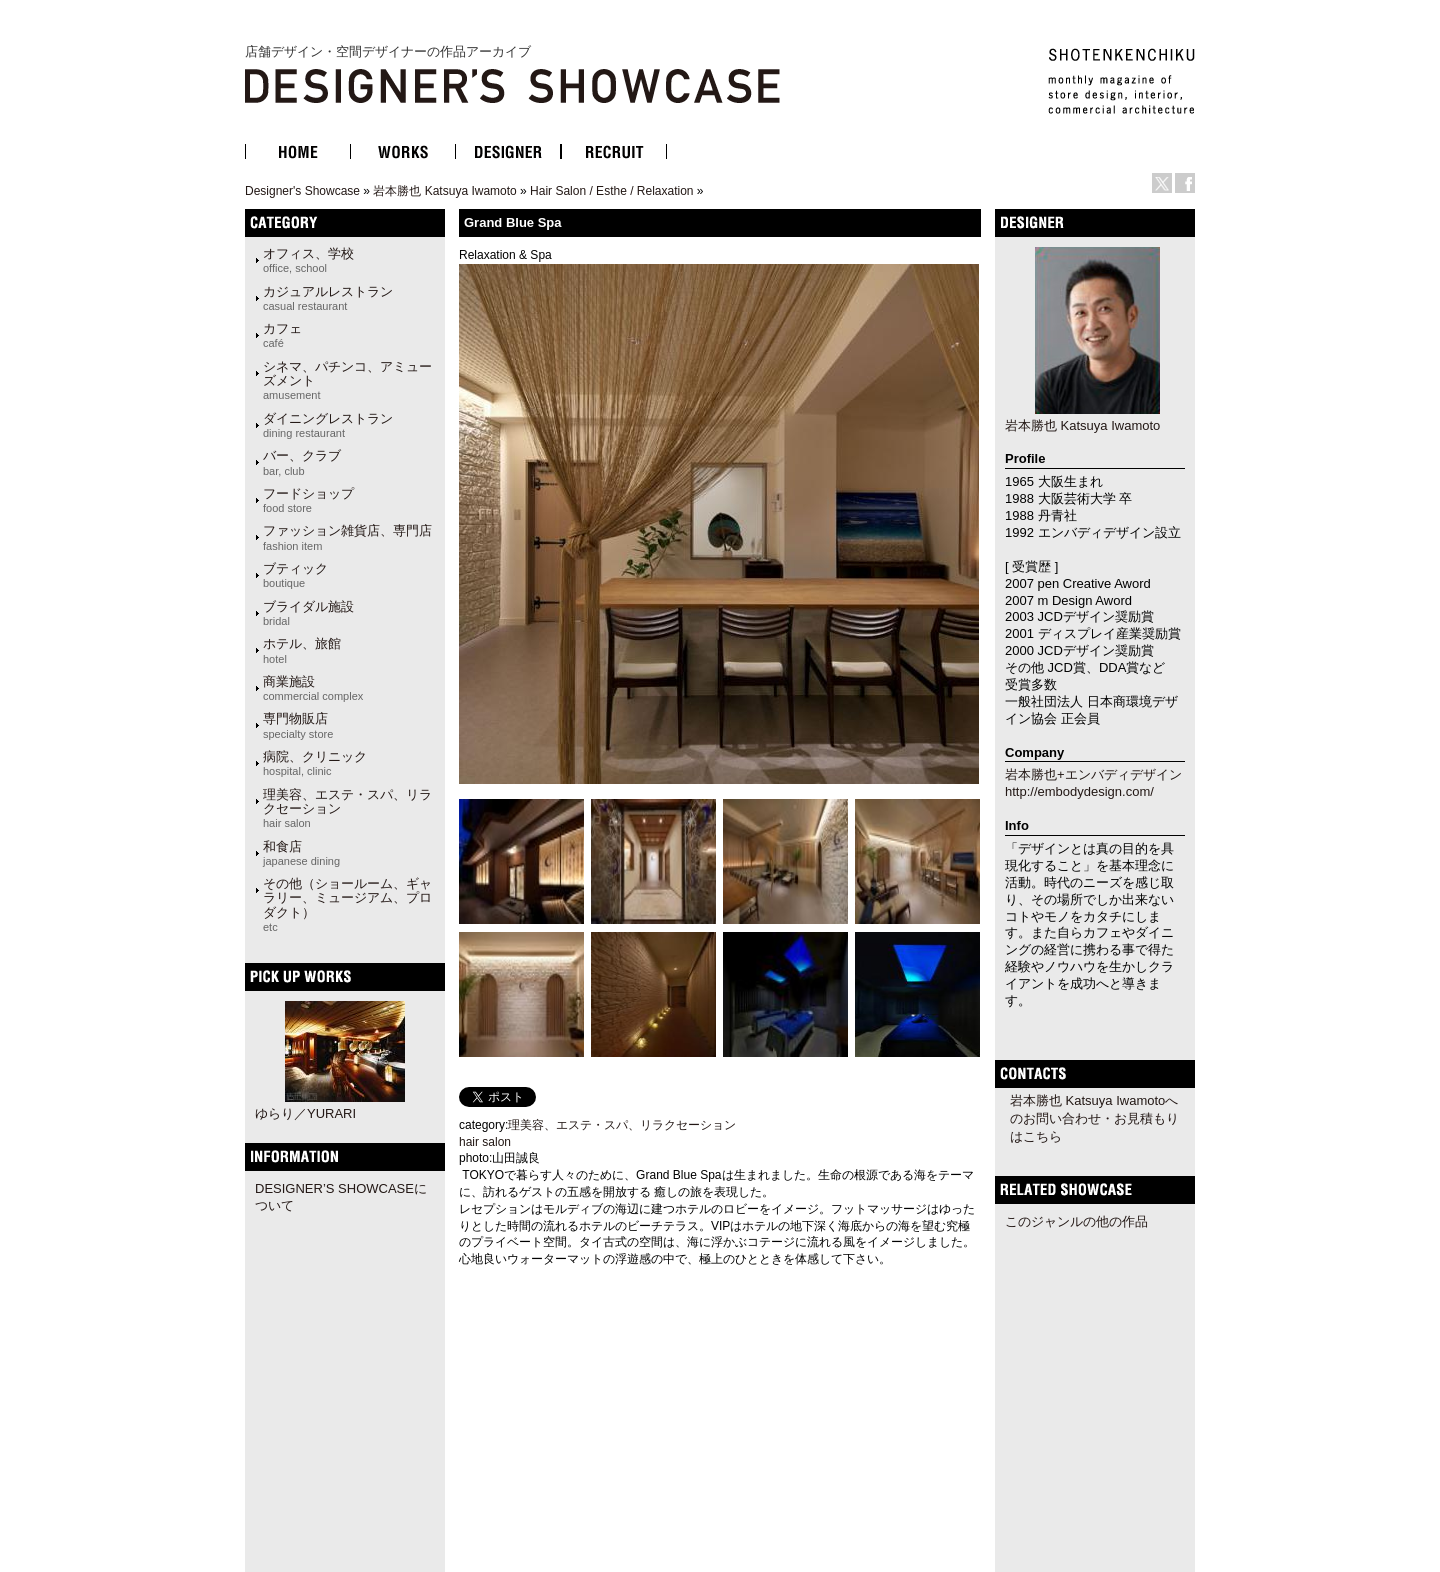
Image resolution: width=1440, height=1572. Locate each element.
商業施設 (313, 688)
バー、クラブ (302, 462)
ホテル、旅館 (302, 650)
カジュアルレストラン (328, 298)
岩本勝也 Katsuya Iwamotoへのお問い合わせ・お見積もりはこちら (1094, 1118)
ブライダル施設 (308, 613)
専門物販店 (298, 725)
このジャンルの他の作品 (1076, 1221)
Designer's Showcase (302, 191)
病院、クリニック (315, 763)
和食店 (301, 853)
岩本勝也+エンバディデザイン (1093, 774)
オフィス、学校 (308, 260)
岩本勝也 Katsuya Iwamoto (444, 191)
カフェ (282, 335)
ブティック (295, 575)
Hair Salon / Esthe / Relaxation (611, 191)
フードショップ (308, 500)
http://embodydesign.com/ (1079, 791)
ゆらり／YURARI (305, 1113)
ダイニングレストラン (328, 425)
